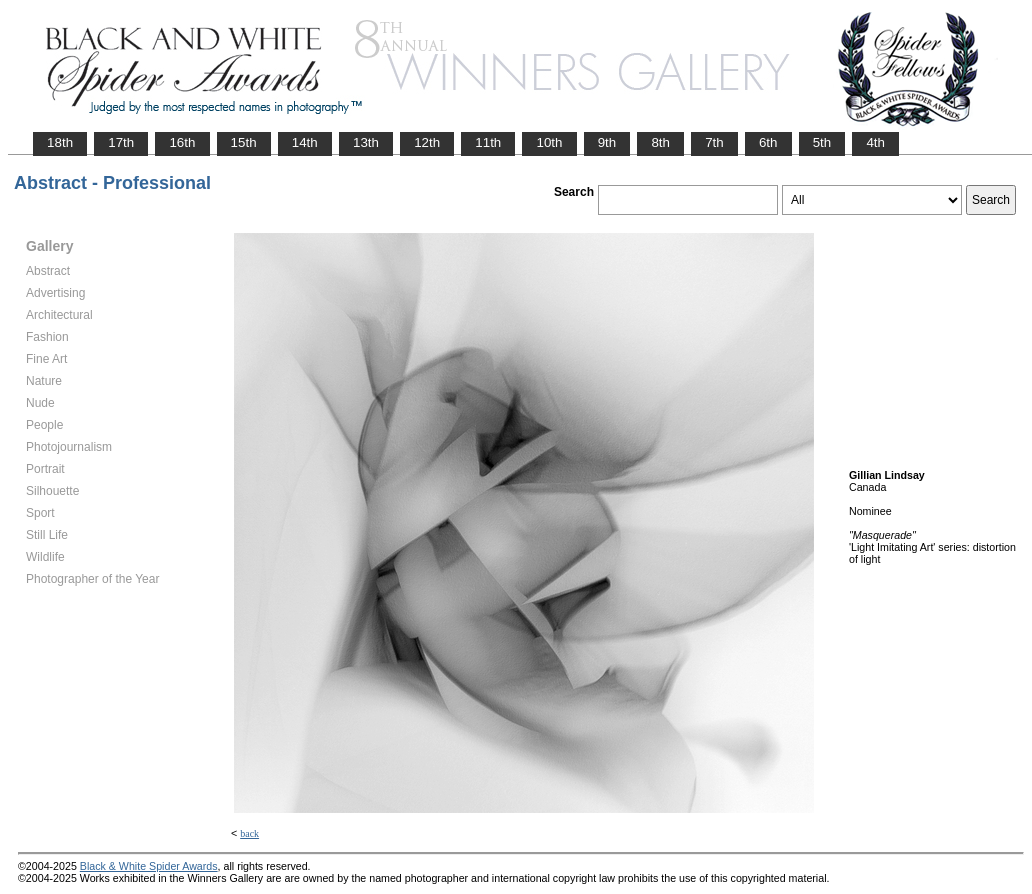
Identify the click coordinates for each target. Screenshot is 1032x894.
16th (182, 142)
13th (366, 142)
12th (427, 142)
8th (660, 142)
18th (60, 142)
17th (121, 142)
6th (768, 142)
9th (607, 142)
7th (714, 142)
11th (488, 142)
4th (875, 142)
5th (822, 142)
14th (305, 142)
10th (549, 142)
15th (244, 142)
